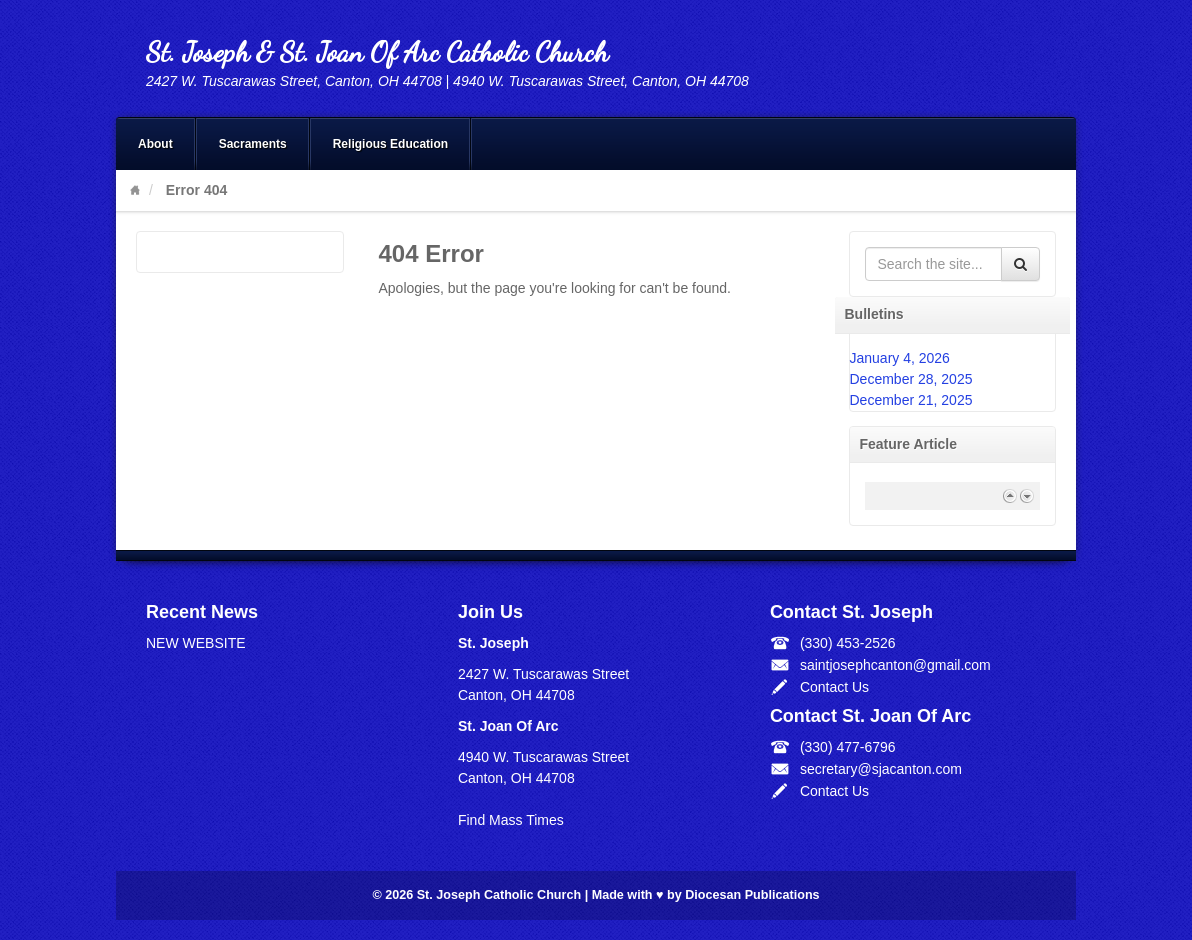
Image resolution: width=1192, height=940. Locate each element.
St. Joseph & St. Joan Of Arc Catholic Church (377, 52)
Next (1026, 495)
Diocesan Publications (752, 895)
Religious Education (390, 144)
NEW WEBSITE (196, 643)
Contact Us (834, 687)
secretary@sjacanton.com (881, 769)
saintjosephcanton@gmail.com (895, 665)
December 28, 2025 (911, 379)
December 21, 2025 (911, 400)
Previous (1009, 495)
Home (135, 190)
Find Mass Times (511, 820)
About (155, 144)
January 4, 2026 (900, 358)
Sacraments (253, 144)
